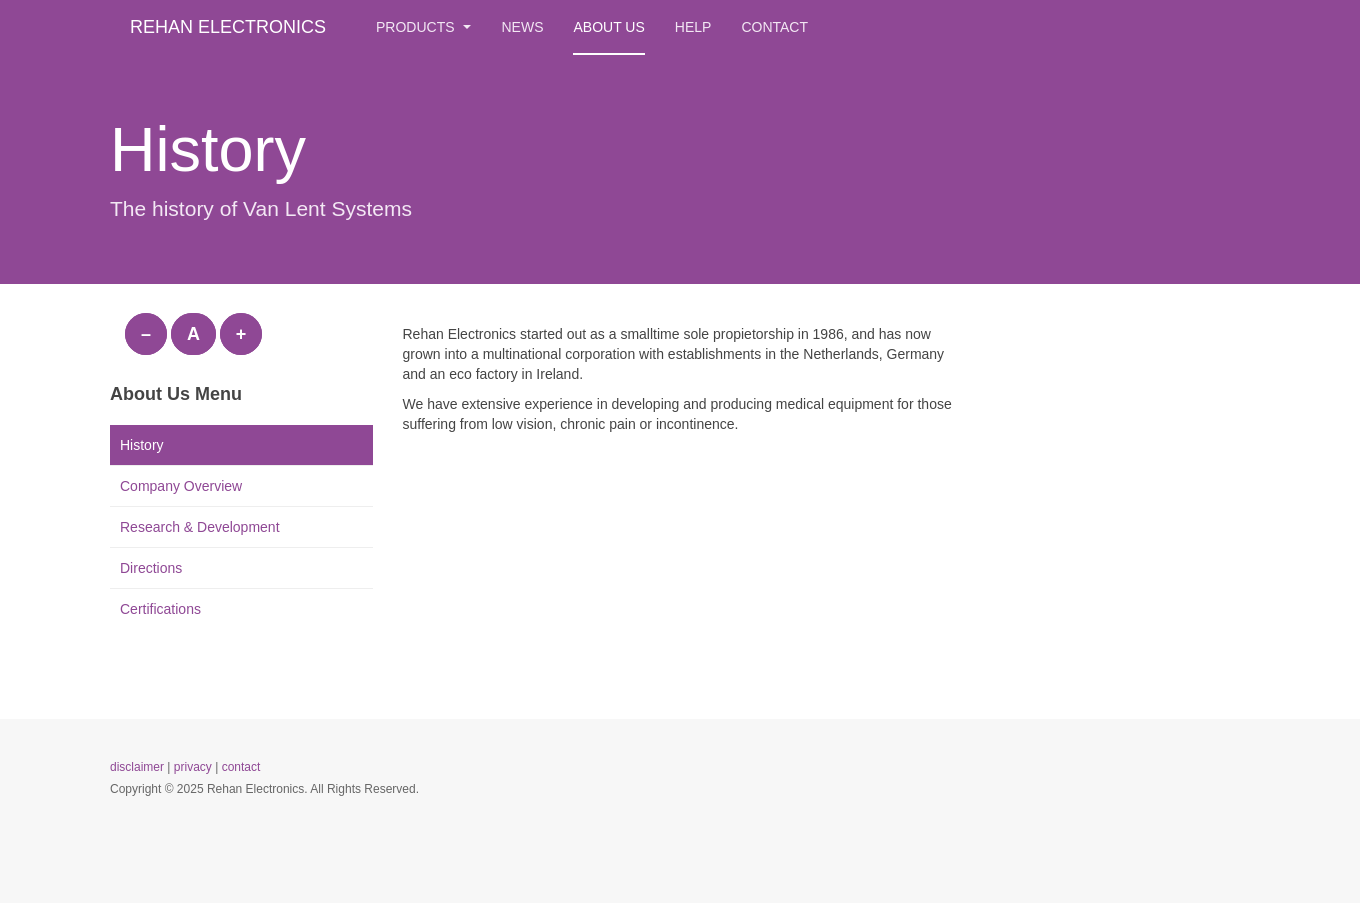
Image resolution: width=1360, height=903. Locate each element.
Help (693, 27)
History (142, 445)
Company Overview (181, 486)
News (522, 27)
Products (423, 27)
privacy (193, 767)
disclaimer (137, 767)
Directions (151, 568)
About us (608, 27)
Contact (774, 27)
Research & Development (200, 527)
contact (241, 767)
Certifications (160, 609)
